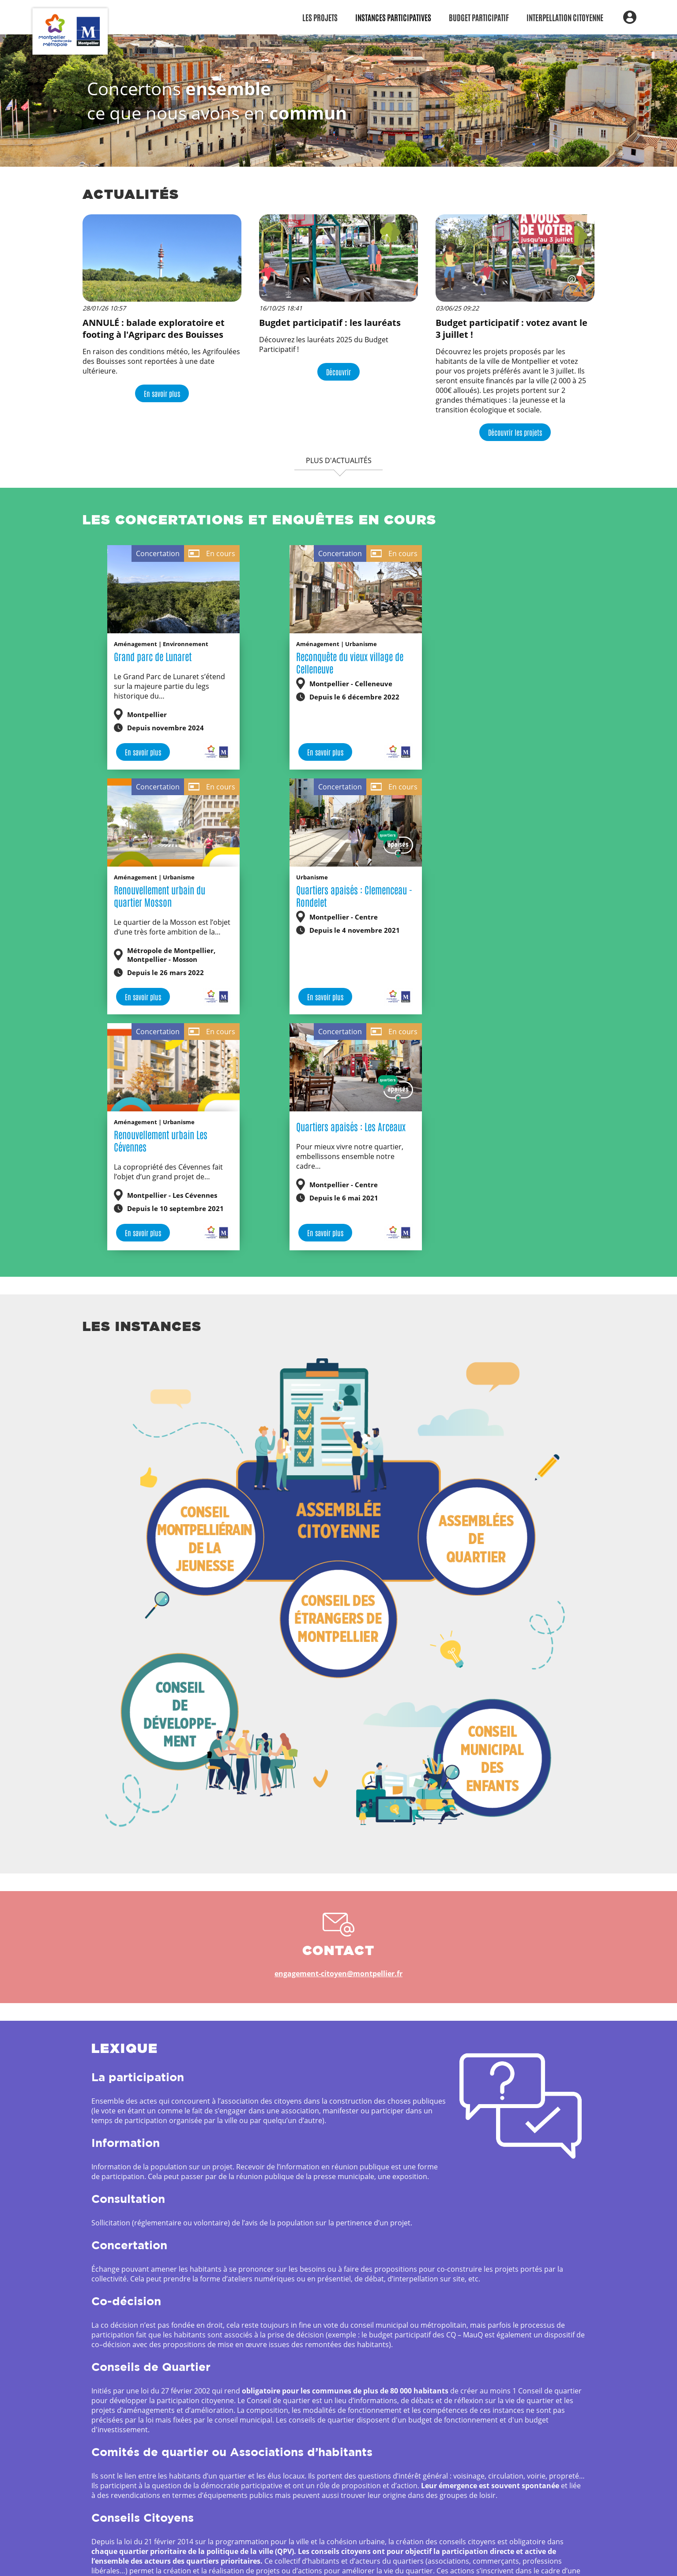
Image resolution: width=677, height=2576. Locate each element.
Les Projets (320, 17)
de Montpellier (278, 2560)
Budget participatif (479, 17)
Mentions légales (383, 2560)
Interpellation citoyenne (565, 17)
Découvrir (338, 371)
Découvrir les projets (515, 432)
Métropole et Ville (223, 2560)
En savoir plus (162, 393)
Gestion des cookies (450, 2560)
